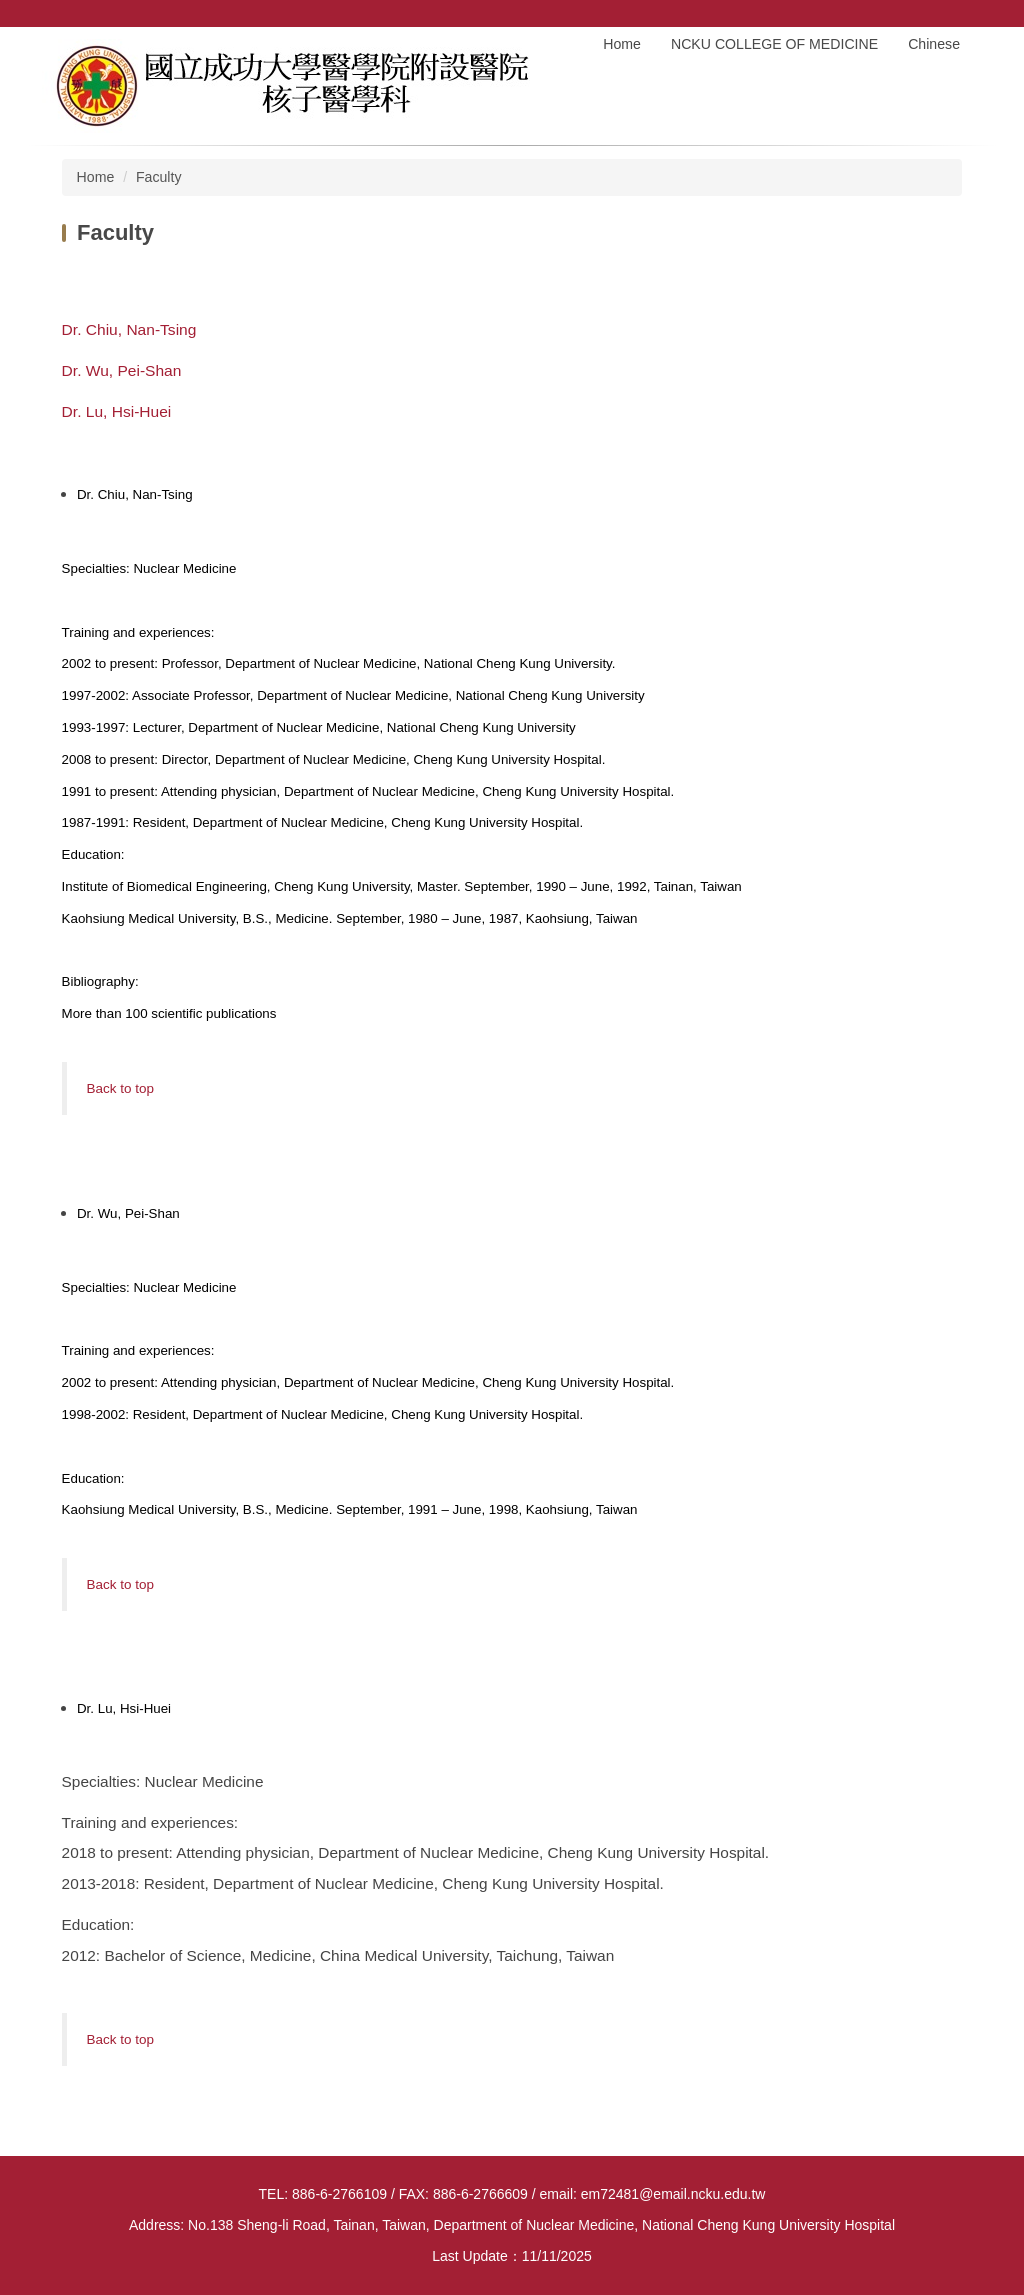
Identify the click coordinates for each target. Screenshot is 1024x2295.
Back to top (120, 1088)
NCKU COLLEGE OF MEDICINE (774, 44)
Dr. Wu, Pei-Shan (122, 370)
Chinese (934, 44)
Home (622, 44)
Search (967, 13)
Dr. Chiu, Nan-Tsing (129, 329)
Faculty (159, 177)
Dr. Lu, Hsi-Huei (117, 411)
